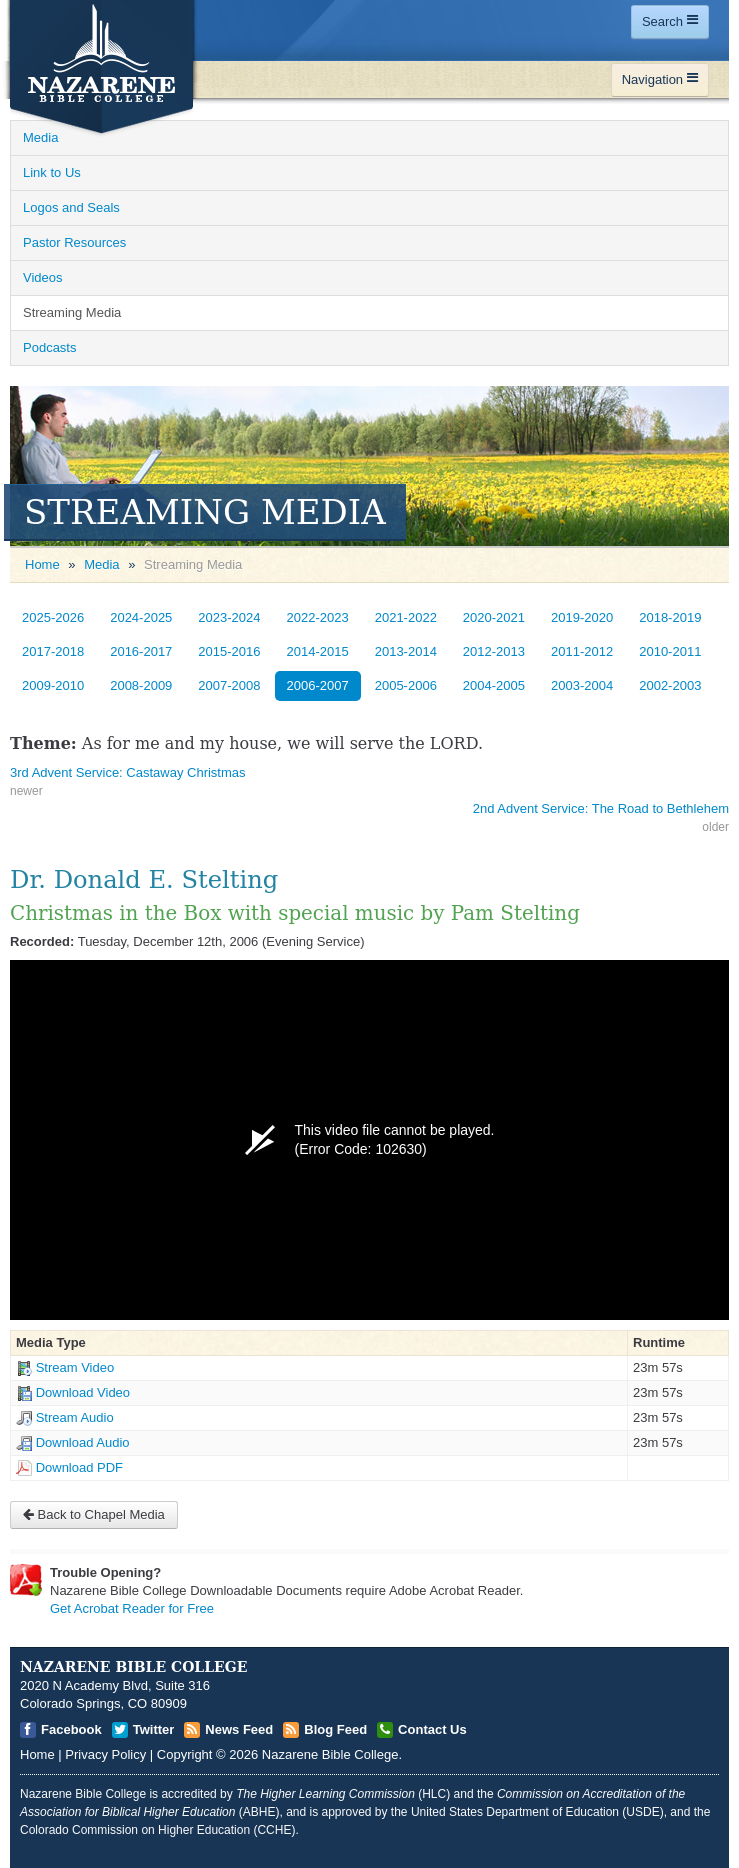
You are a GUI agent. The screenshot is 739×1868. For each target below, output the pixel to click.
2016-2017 (141, 651)
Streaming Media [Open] (72, 312)
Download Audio (83, 1442)
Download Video (83, 1392)
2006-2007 (318, 685)
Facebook (71, 1729)
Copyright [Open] (185, 1754)
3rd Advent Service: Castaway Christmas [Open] (128, 772)
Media (101, 564)
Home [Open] (42, 564)
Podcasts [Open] (49, 347)
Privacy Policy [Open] (105, 1754)
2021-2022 (406, 617)
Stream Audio (75, 1417)
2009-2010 (53, 685)
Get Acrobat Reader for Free (132, 1608)
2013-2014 (406, 651)
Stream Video (75, 1367)
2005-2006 (406, 685)
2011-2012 (582, 651)
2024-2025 (141, 617)
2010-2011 (670, 651)
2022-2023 (318, 617)
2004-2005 (494, 685)
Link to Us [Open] (52, 172)
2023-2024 (229, 617)
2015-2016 (229, 651)
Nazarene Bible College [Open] (330, 1754)
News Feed (239, 1729)
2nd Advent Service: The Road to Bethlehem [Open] (601, 808)
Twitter (154, 1729)
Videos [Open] (43, 277)
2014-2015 (318, 651)
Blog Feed (335, 1729)
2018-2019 (670, 617)
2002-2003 (670, 685)
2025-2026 (53, 617)
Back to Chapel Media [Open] (94, 1514)
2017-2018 (53, 651)
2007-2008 (229, 685)
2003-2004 (582, 685)
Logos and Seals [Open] (71, 207)
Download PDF (79, 1467)
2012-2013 (494, 651)
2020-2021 (494, 617)
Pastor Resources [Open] (74, 242)
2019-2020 (582, 617)
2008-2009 (141, 685)
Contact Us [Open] (432, 1729)
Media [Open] (40, 137)
